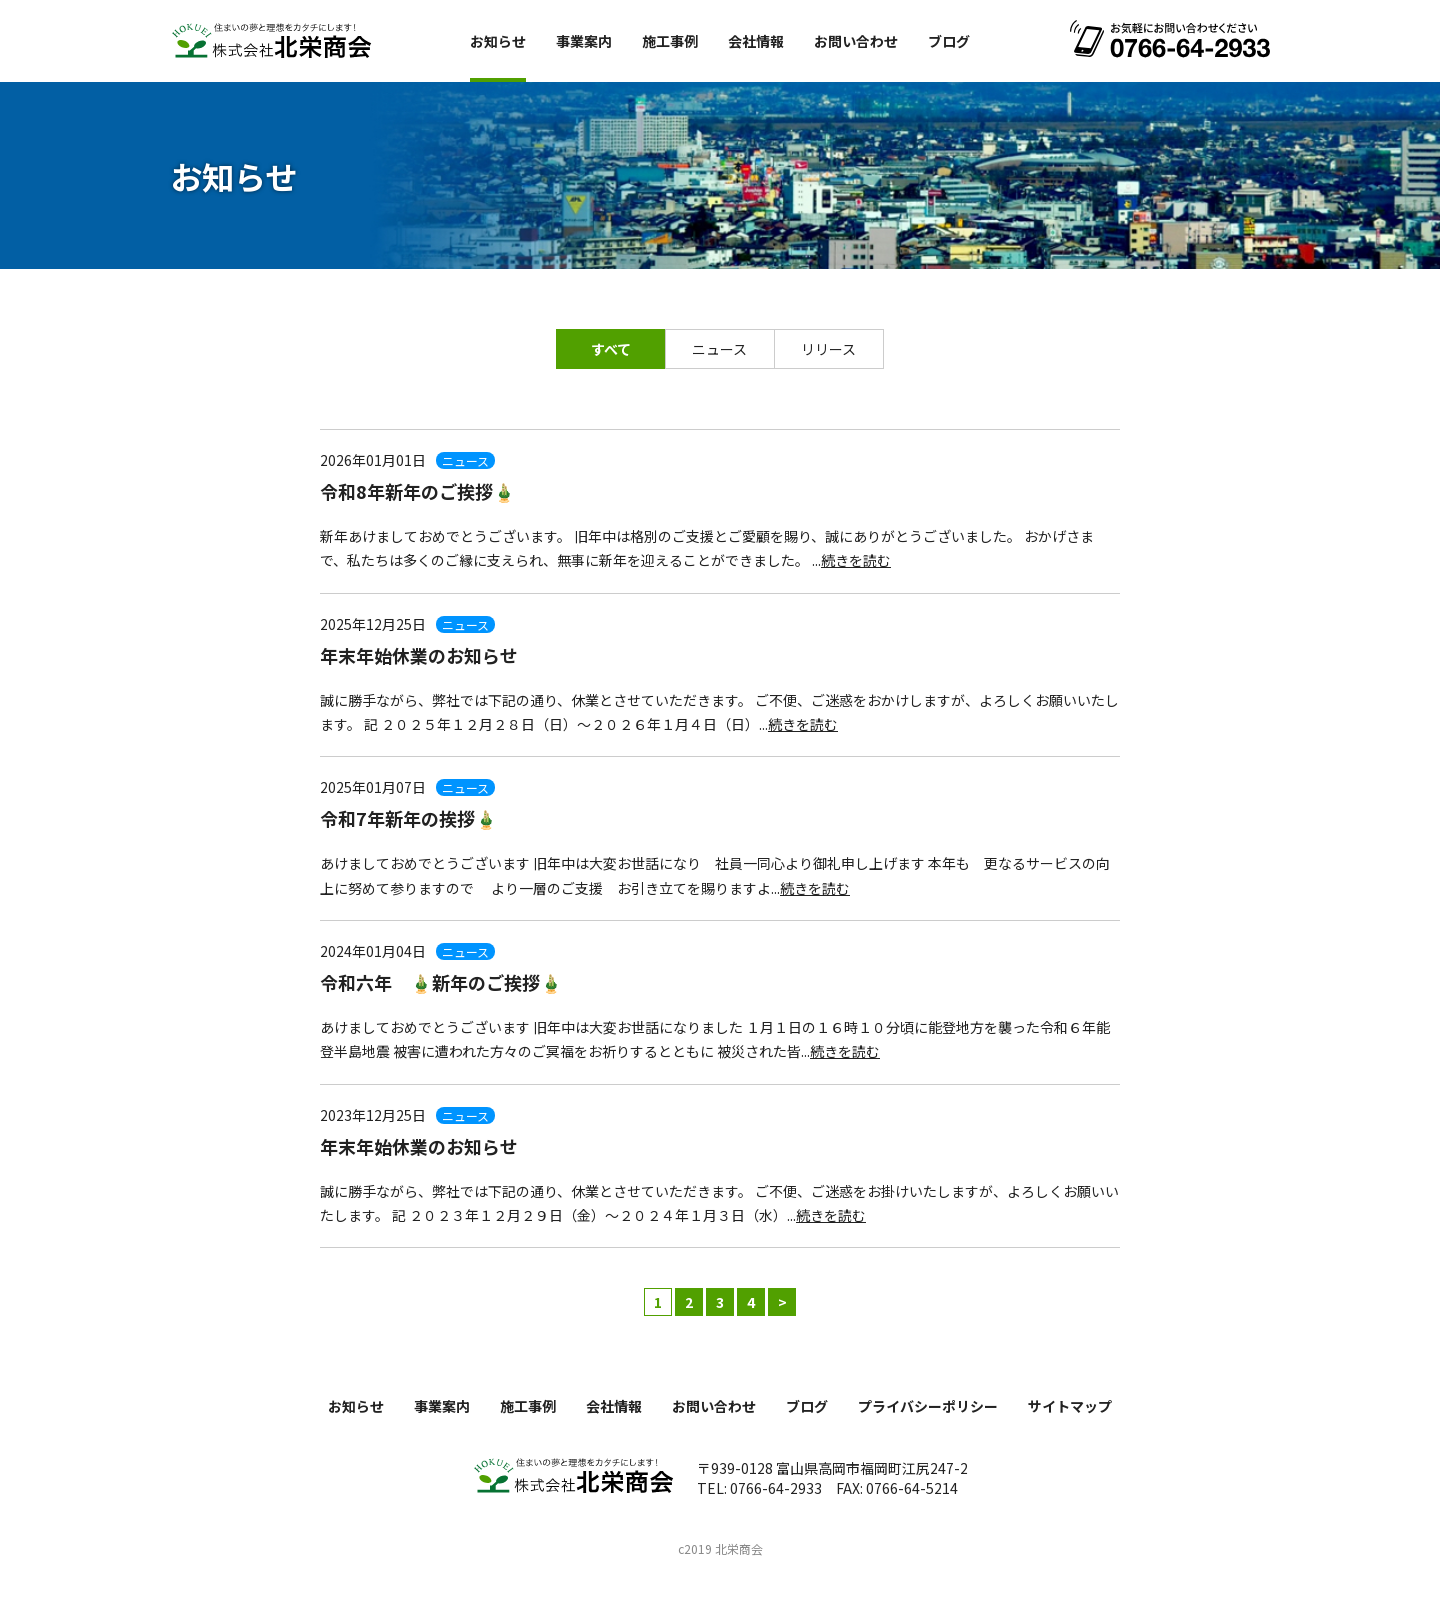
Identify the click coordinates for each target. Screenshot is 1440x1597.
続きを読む (856, 560)
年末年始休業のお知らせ (419, 655)
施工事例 (670, 41)
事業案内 (584, 41)
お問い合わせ (856, 41)
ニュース (719, 349)
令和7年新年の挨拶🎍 (408, 818)
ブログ (949, 41)
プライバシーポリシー (928, 1406)
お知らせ (498, 41)
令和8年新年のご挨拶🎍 (417, 491)
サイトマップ (1070, 1406)
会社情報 (756, 41)
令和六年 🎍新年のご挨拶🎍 (441, 982)
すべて (611, 349)
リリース (828, 349)
